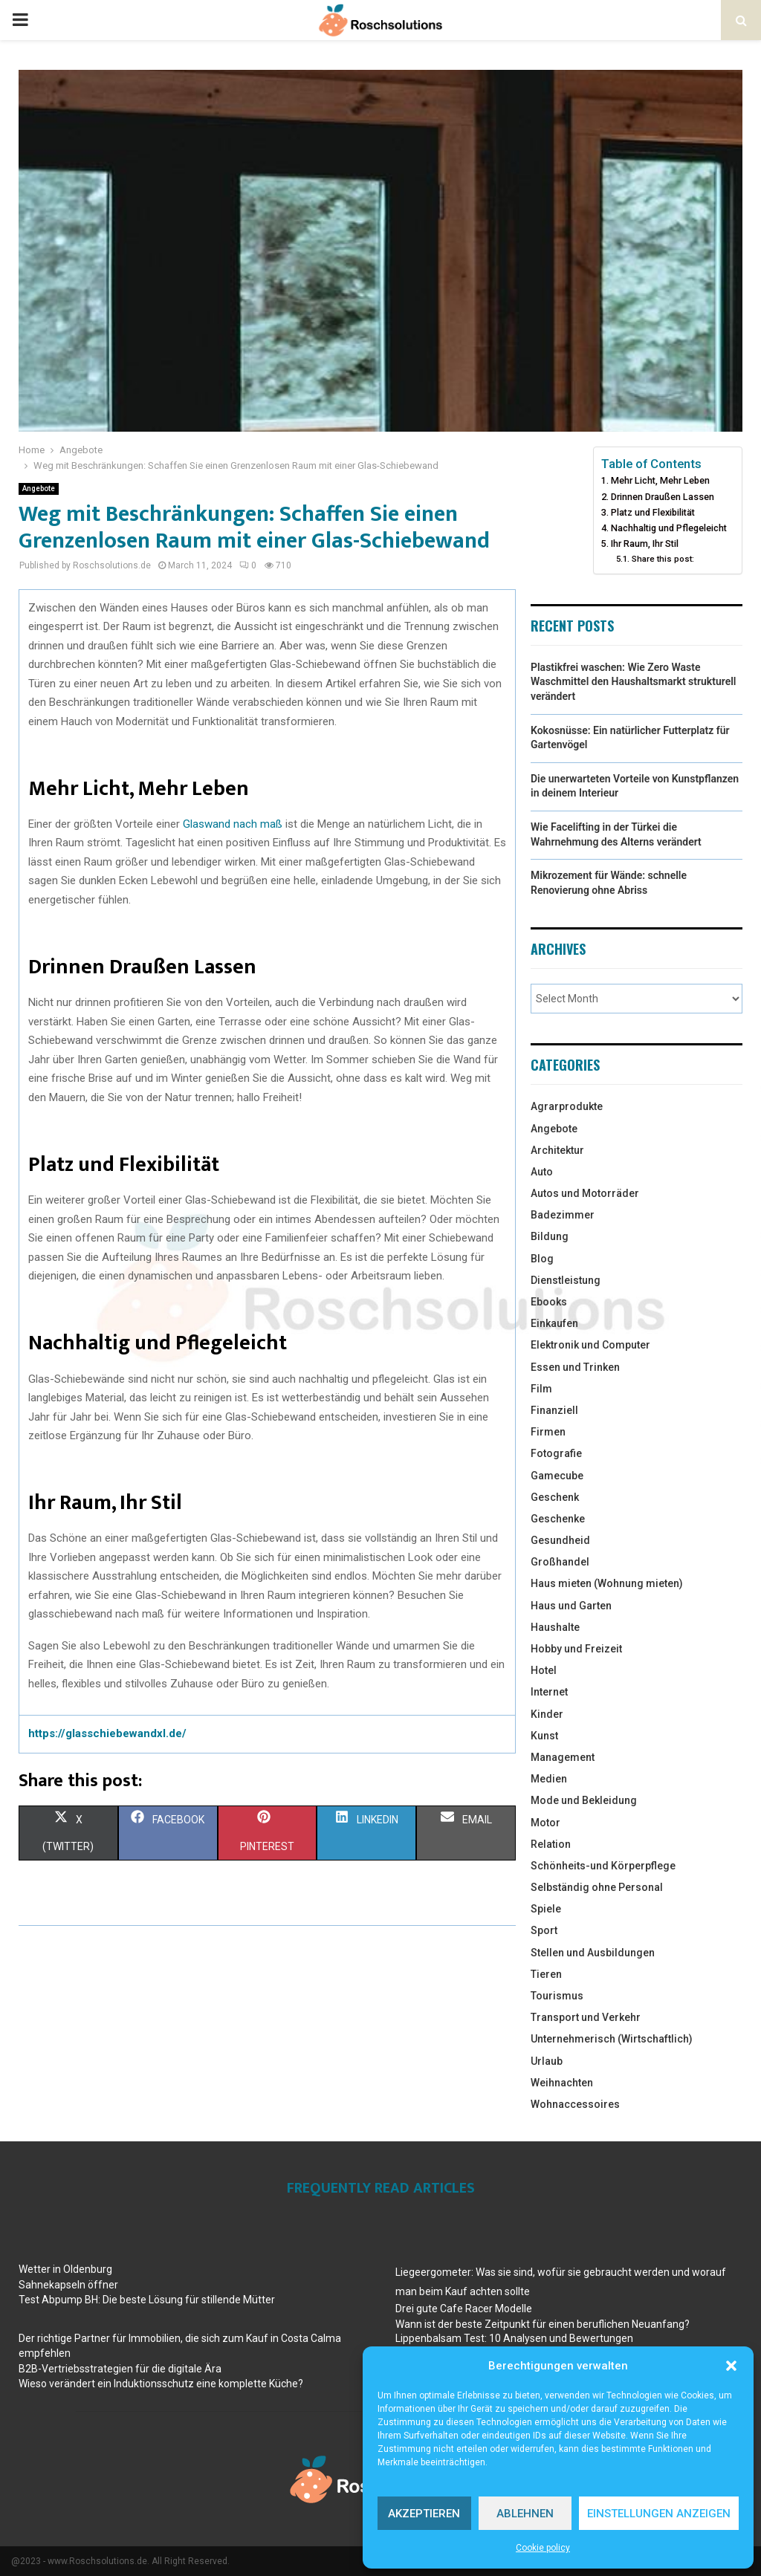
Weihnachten (562, 2083)
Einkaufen (554, 1323)
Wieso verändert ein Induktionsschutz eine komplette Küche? (161, 2384)
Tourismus (557, 1996)
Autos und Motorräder (585, 1193)
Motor (545, 1823)
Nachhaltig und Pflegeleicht (669, 527)
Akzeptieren (424, 2513)
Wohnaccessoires (575, 2104)
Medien (549, 1779)
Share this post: (663, 559)
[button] (731, 2365)
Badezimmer (563, 1215)
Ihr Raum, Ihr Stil (645, 543)
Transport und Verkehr (586, 2017)
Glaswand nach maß (234, 824)
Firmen (548, 1432)
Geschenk (555, 1497)
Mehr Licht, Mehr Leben (660, 480)
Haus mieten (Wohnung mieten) (607, 1583)
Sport (544, 1930)
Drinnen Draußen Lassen (662, 496)
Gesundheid (560, 1540)
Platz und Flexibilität (653, 512)
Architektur (557, 1150)
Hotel (544, 1670)
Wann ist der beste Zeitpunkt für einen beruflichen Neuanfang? (542, 2324)
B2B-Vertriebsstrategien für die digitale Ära (120, 2369)
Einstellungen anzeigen (659, 2513)
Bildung (550, 1236)
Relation (551, 1844)
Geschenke (558, 1519)
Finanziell (554, 1410)
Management (563, 1757)
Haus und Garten (571, 1606)
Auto (542, 1172)
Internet (549, 1692)
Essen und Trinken (575, 1367)
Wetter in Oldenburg (65, 2269)
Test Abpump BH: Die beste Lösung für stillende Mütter (147, 2300)
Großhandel (560, 1562)
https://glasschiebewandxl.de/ (107, 1733)
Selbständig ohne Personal (597, 1887)
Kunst (544, 1736)
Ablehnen (525, 2513)
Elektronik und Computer (590, 1345)
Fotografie (556, 1453)
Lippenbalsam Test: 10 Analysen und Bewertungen (514, 2338)
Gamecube (557, 1476)
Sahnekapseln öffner (68, 2285)
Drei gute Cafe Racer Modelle (463, 2308)
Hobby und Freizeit (576, 1649)
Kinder (547, 1714)
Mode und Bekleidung (584, 1800)
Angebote (38, 488)
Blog (542, 1259)
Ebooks (549, 1302)
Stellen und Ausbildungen (593, 1953)
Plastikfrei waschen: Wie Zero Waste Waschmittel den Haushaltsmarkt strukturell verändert (633, 681)
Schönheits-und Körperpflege (603, 1866)
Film (541, 1389)
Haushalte (555, 1627)
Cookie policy (543, 2548)
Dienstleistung (565, 1280)
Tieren (546, 1974)
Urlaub (547, 2061)
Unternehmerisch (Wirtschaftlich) (612, 2039)
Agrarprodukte (567, 1106)
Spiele (546, 1909)
